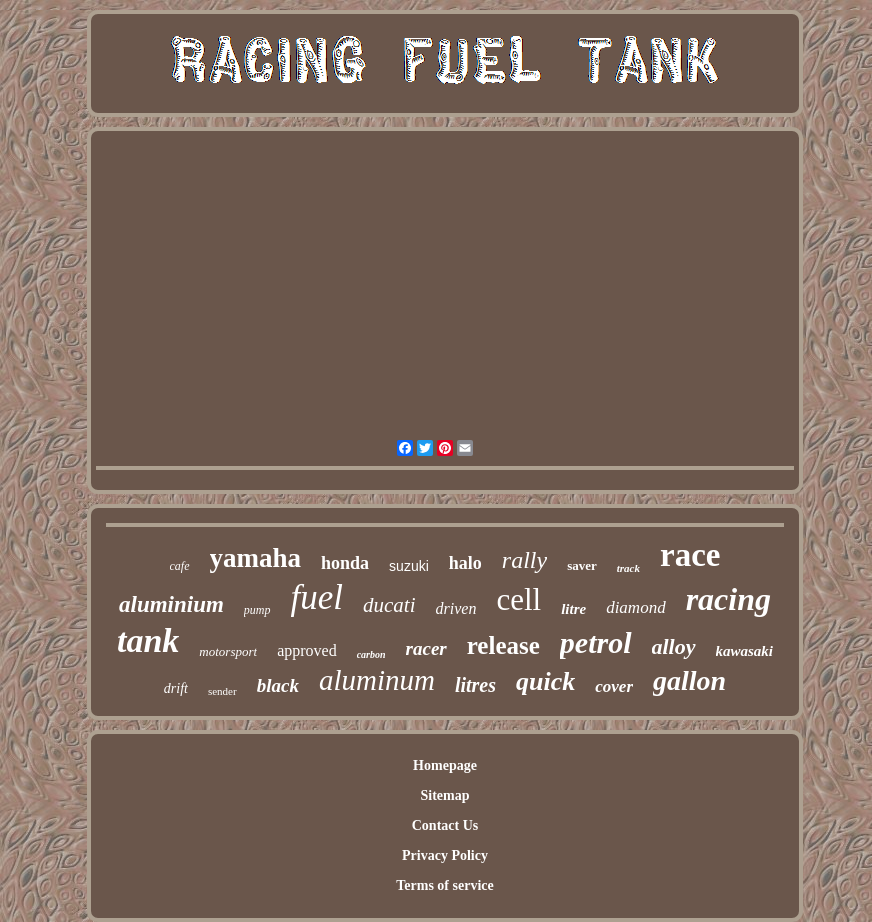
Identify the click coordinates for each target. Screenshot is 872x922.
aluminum (377, 680)
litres (475, 685)
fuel (317, 597)
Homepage (445, 765)
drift (176, 688)
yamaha (256, 558)
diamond (636, 607)
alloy (674, 646)
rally (524, 560)
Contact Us (445, 825)
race (690, 555)
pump (257, 610)
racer (426, 648)
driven (456, 608)
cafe (180, 566)
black (278, 685)
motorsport (228, 651)
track (628, 568)
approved (307, 650)
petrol (596, 642)
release (503, 645)
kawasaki (745, 651)
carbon (371, 654)
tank (148, 640)
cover (614, 686)
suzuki (409, 566)
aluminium (171, 604)
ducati (389, 605)
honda (345, 563)
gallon (689, 680)
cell (518, 599)
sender (222, 691)
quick (545, 681)
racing (728, 599)
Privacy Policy (445, 855)
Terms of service (444, 885)
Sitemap (444, 795)
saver (582, 565)
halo (465, 563)
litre (573, 609)
